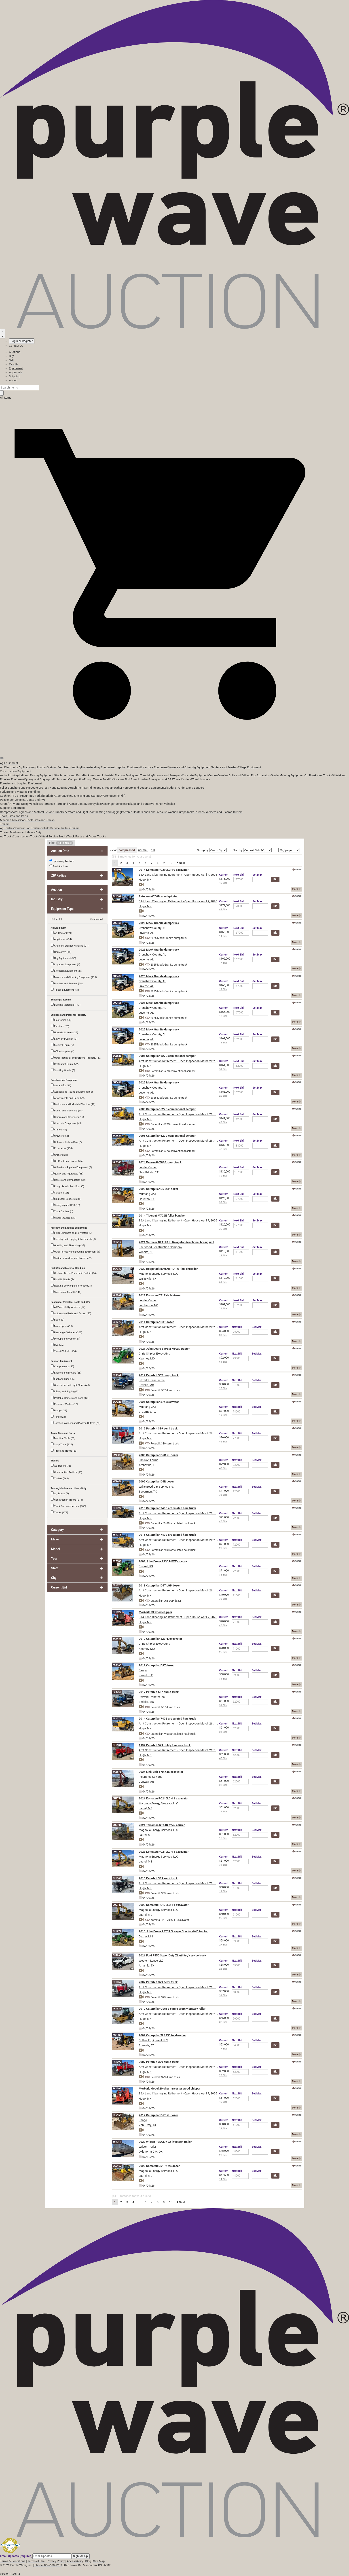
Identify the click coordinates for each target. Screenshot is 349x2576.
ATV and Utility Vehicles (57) (68, 1307)
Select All (57, 919)
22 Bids (223, 1785)
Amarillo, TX (146, 1965)
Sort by (238, 850)
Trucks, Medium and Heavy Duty (20, 832)
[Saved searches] (2, 333)
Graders (276, 775)
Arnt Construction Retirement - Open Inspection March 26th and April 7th (185, 1061)
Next (181, 862)
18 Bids (223, 1042)
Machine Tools (9, 820)
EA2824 (117, 1109)
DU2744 (117, 1798)
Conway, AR (146, 1781)
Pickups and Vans (137, 803)
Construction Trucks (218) (67, 1499)
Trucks (101, 836)
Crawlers (223, 775)
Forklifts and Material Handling (20, 791)
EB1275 (117, 1534)
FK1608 (117, 2088)
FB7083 (117, 1561)
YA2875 (117, 1771)
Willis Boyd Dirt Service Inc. (156, 1486)
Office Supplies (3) (62, 1051)
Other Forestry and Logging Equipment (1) (75, 1251)
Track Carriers (182, 779)
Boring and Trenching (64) (67, 1110)
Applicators (39, 767)
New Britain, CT (149, 1172)
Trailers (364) (60, 1478)
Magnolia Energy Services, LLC (158, 1273)
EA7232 (117, 1268)
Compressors (8, 812)
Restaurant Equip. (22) (65, 1064)
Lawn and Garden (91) (64, 1038)
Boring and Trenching (139, 775)
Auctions (14, 352)
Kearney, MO (147, 1358)
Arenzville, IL (147, 1465)
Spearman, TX (148, 1491)
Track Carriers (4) (62, 1211)
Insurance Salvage (150, 1776)
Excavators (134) (62, 1148)
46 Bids (223, 882)
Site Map (99, 2561)
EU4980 (117, 1955)
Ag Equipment (9, 763)
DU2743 (117, 1904)
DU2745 (117, 1851)
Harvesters (88, 767)
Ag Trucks (6, 836)
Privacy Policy (56, 2561)
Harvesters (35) (61, 952)
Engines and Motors (30, 812)
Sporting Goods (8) (63, 1070)
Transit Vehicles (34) (64, 1351)
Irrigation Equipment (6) (65, 964)
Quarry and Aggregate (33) (67, 1173)
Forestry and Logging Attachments (62, 787)
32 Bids (223, 1598)
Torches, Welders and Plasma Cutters (218, 812)
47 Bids (223, 909)
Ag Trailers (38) (61, 1465)
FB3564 (117, 1375)
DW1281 (117, 2035)
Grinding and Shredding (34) (68, 1245)
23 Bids (223, 1548)
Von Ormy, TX (147, 2125)
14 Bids (223, 936)
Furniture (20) (60, 1026)
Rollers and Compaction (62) (68, 1179)
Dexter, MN (146, 1936)
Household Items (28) (64, 1032)
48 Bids (223, 1468)
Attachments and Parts (68, 775)
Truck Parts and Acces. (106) (68, 1506)
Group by (203, 850)
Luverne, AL (146, 932)
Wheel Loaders (200, 779)
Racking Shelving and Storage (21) (71, 1285)
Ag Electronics (9, 767)
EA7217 (117, 1188)
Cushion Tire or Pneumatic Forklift (22, 795)
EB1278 (117, 1322)
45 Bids (223, 1122)
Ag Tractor (25, 767)
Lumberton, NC (148, 1305)
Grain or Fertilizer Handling (64, 767)
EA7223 (117, 1401)
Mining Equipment (293, 775)
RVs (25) (57, 1344)
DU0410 (117, 1082)
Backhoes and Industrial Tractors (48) (73, 1104)
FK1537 (117, 2008)
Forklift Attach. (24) (63, 1279)
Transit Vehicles (164, 803)
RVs (151, 803)
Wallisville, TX (148, 1278)
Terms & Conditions (12, 2561)
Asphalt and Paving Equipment (33, 775)
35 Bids (223, 1228)
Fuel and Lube (52, 812)
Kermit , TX (146, 1675)
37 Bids (223, 1202)
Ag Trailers (7, 828)
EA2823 (117, 1055)
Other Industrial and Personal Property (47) (76, 1057)
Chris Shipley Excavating (154, 1353)
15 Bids (223, 1838)
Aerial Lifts (7, 775)
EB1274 (117, 1718)
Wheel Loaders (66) (63, 1217)
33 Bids (223, 1494)
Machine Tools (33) (63, 1438)
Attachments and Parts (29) (68, 1098)
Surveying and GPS (161, 779)
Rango (143, 1670)
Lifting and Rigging (109, 812)
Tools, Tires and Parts (14, 816)
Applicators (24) (61, 939)
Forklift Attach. (53, 795)
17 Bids (223, 962)
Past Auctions (60, 866)
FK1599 (117, 1508)
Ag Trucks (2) (60, 1493)
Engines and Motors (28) (66, 1372)
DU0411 (117, 1029)
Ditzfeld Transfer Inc (152, 1380)
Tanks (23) (58, 1416)
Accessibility (75, 2561)
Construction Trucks (26, 836)
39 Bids (223, 1335)
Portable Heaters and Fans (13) (70, 1397)
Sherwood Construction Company (160, 1247)
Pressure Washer (166, 812)
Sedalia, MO (146, 1385)
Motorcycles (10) (62, 1326)
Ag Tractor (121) (61, 932)
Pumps (181, 812)
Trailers (5, 824)
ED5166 (117, 1665)
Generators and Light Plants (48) (70, 1385)
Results (14, 364)
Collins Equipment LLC (153, 2040)
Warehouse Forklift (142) (66, 1292)
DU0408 (117, 1002)
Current (223, 874)
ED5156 (117, 2115)
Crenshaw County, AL (152, 928)
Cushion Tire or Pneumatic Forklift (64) (74, 1273)
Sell (11, 360)
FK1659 (117, 1982)
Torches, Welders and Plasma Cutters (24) (75, 1423)
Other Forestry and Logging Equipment (140, 787)
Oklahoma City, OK (151, 2151)
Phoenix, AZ (146, 2045)
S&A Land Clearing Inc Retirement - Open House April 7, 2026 (178, 874)
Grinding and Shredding (100, 787)
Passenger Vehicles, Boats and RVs (23, 799)
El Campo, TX (147, 1411)
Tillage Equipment (249, 767)
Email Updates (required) (16, 2556)
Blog (88, 2561)
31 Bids (223, 1678)
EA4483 (117, 1638)
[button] (174, 748)
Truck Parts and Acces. (82, 836)
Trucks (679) (59, 1512)
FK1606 (117, 869)
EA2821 (117, 1135)
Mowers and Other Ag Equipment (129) (74, 977)
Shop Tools (26, 820)
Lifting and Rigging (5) (64, 1391)
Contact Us (16, 345)
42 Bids (223, 1149)
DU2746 (117, 1825)
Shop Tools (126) (62, 1444)
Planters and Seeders (224, 767)
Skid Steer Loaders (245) (66, 1198)
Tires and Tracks (44, 820)
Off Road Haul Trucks (318, 775)
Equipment (16, 368)
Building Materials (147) (65, 1004)
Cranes (212, 775)
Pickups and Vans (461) (65, 1338)
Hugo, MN (145, 879)
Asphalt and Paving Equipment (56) (72, 1091)
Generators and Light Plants (79, 812)
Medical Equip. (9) (62, 1045)
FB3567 (117, 1691)
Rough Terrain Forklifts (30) (67, 1186)
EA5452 (117, 2165)
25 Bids (223, 1388)
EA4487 (117, 1348)
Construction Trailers (27, 828)
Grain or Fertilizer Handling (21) (70, 945)
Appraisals (16, 372)
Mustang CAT (147, 1194)
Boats (81, 803)
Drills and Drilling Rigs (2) (66, 1142)
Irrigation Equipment (128, 767)
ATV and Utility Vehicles (25, 803)
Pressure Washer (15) (64, 1404)
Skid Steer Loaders (137, 779)
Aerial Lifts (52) (61, 1085)
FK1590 (117, 2061)
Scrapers (119, 779)
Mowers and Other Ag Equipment (189, 767)
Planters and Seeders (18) (67, 983)
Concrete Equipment (195, 775)
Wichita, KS (146, 1252)
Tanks (190, 812)
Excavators (264, 775)
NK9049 (117, 1481)
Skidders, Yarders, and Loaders (184, 787)
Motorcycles (93, 803)
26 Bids (223, 1918)
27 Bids (223, 1944)
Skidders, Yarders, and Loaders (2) (71, 1258)
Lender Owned (148, 1167)
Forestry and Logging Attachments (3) (73, 1239)
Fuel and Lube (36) (63, 1378)
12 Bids (223, 989)
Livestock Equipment (154, 767)
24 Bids (223, 1732)
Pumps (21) (59, 1410)
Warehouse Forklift (113, 795)
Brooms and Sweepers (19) (67, 1117)
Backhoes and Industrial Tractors (104, 775)
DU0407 (117, 976)
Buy (11, 356)
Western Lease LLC (151, 1960)
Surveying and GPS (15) (65, 1205)
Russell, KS (146, 1566)
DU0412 (117, 949)
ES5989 (117, 2141)
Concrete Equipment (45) (66, 1123)
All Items (5, 397)
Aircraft (5, 803)
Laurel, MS (145, 1808)
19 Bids (223, 1415)
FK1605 (117, 1215)
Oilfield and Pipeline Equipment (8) (71, 1167)
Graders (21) (59, 1154)
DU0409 (117, 923)
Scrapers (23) (60, 1192)
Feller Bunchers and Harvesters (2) (71, 1232)
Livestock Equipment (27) (66, 970)
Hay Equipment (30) (63, 958)
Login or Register (22, 341)
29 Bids (223, 1811)
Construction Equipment (15, 771)
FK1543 (117, 1878)
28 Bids (223, 1308)
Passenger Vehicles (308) (66, 1332)
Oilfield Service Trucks (53, 836)
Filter (61, 843)
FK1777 (117, 1931)
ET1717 (117, 1242)
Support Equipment (12, 807)
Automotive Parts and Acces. (59, 803)
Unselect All (96, 919)
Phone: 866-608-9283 (48, 2565)
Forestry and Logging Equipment (21, 783)
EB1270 (117, 1585)
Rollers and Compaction (68, 779)
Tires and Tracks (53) (64, 1450)
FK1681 (117, 1745)
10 (170, 862)
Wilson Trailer (147, 2146)
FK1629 (117, 1612)
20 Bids (223, 1095)
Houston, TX (147, 1199)
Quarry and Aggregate (39, 779)
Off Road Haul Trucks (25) (67, 1161)
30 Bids (223, 1175)
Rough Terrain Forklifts (98, 779)
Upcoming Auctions (61, 861)
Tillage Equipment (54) (65, 989)
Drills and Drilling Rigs (243, 775)
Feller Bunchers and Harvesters (20, 787)
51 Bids (223, 1069)
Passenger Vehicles (113, 803)
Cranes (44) (59, 1129)
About (13, 380)
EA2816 (117, 1428)
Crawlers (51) (60, 1135)
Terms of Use (36, 2561)
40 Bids (223, 1521)
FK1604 (117, 896)
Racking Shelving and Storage (82, 795)
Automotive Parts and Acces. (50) (71, 1313)
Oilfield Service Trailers (55, 828)
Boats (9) (57, 1319)
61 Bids (223, 1282)
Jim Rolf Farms (149, 1460)
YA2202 (117, 1295)
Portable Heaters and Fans (138, 812)
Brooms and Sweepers (167, 775)
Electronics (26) (61, 1019)
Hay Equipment (105, 767)
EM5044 (117, 1455)
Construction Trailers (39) (66, 1472)
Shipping (14, 376)
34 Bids (223, 1864)
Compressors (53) (62, 1366)
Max (257, 874)
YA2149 (117, 1162)
